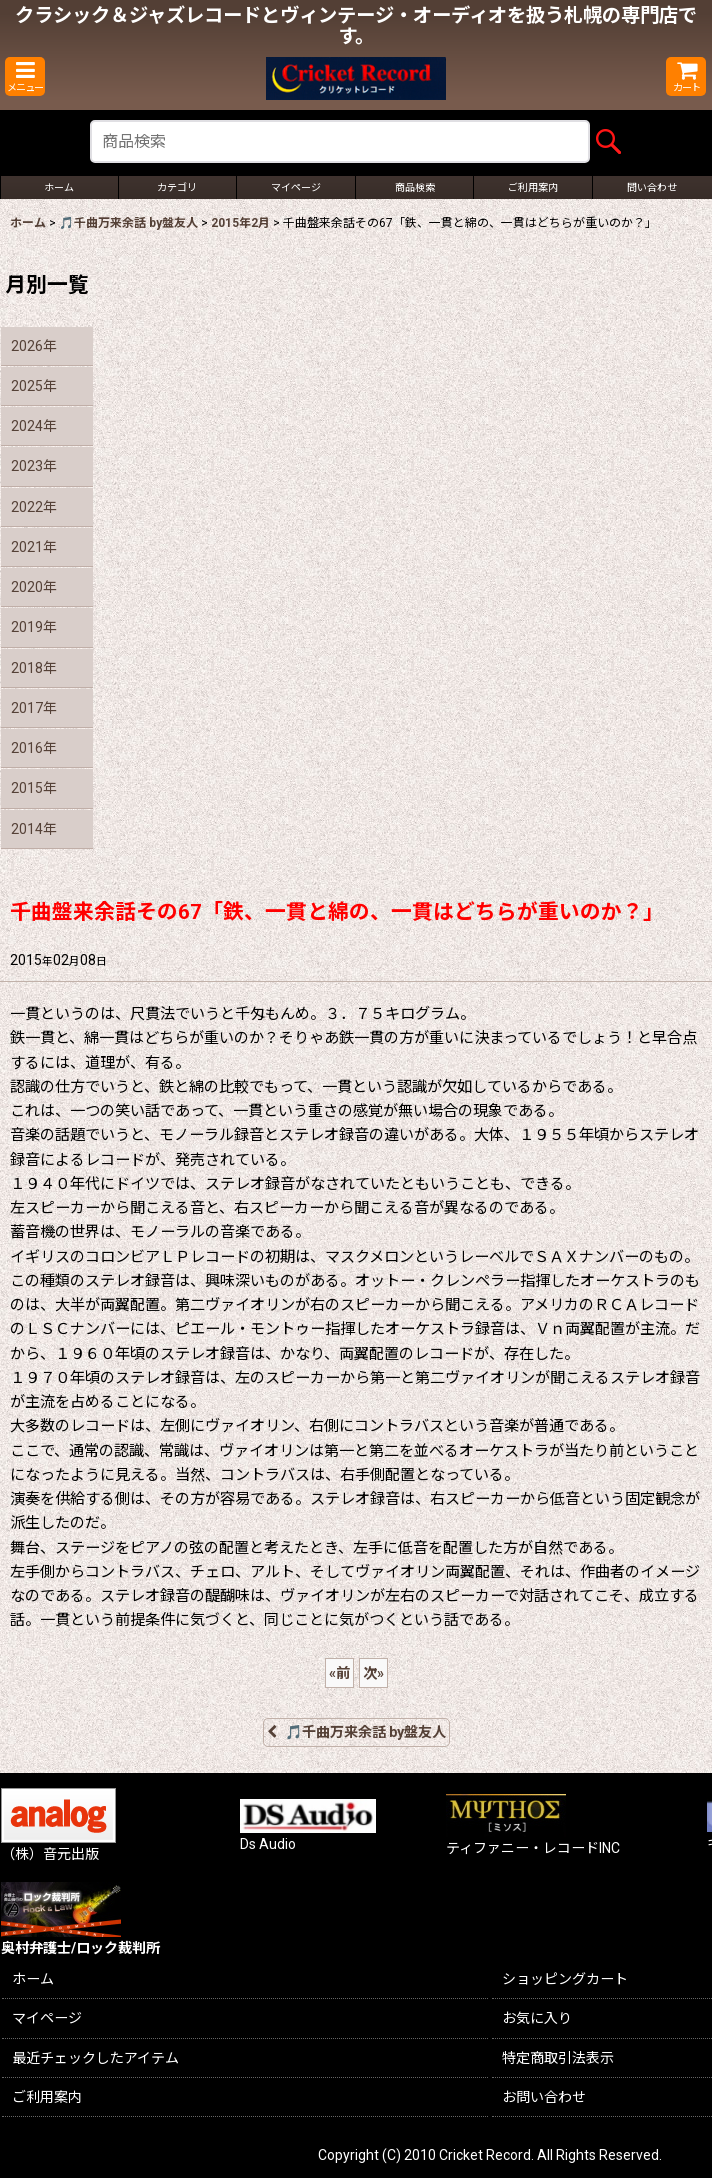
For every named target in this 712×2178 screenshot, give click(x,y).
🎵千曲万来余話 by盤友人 (356, 1732)
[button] (25, 76)
